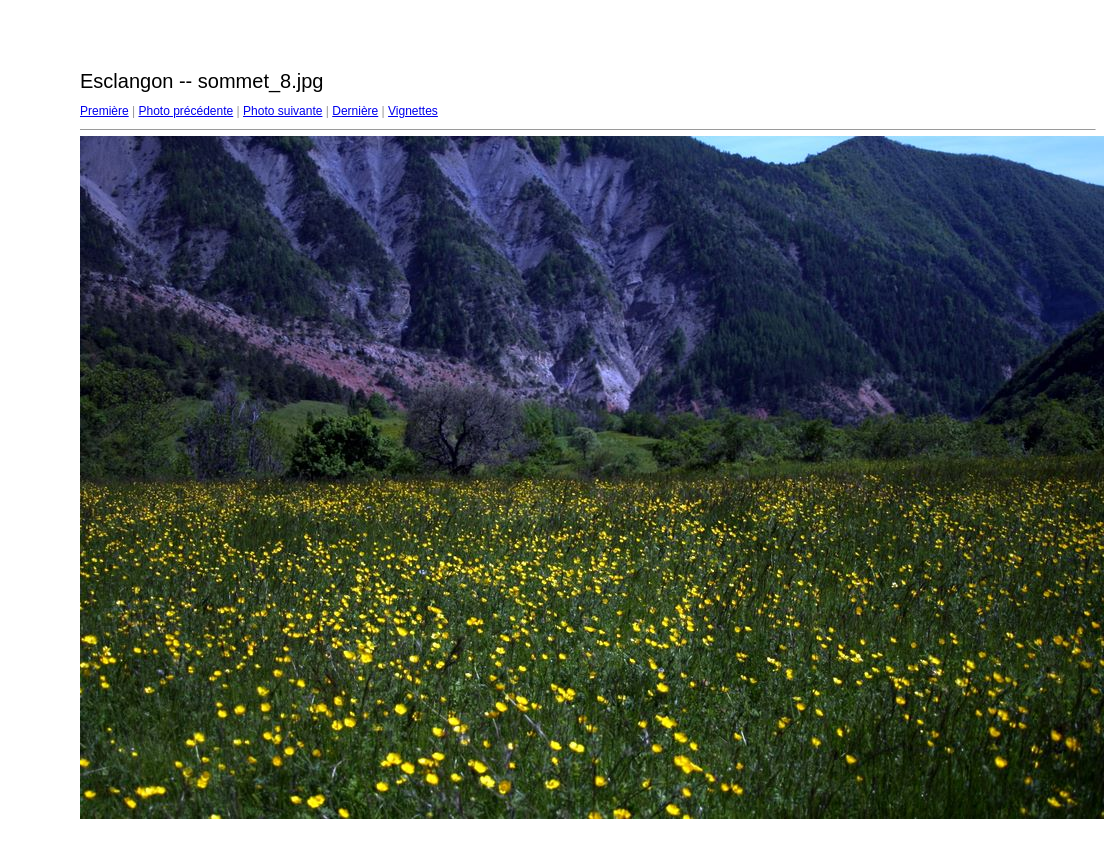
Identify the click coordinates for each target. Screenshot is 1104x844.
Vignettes (413, 111)
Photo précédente (185, 111)
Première (104, 111)
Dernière (355, 111)
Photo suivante (282, 111)
